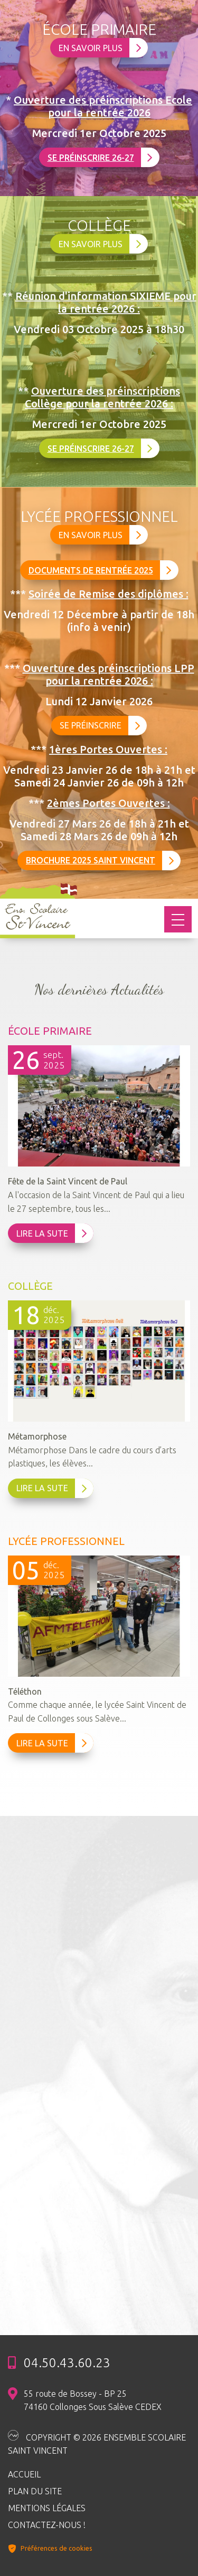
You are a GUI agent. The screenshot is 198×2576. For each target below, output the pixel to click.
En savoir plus (100, 48)
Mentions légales (47, 2508)
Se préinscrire (100, 726)
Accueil (24, 2474)
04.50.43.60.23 (67, 2363)
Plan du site (35, 2491)
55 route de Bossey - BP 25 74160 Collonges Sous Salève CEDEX (93, 2400)
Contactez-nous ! (47, 2525)
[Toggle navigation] (178, 919)
